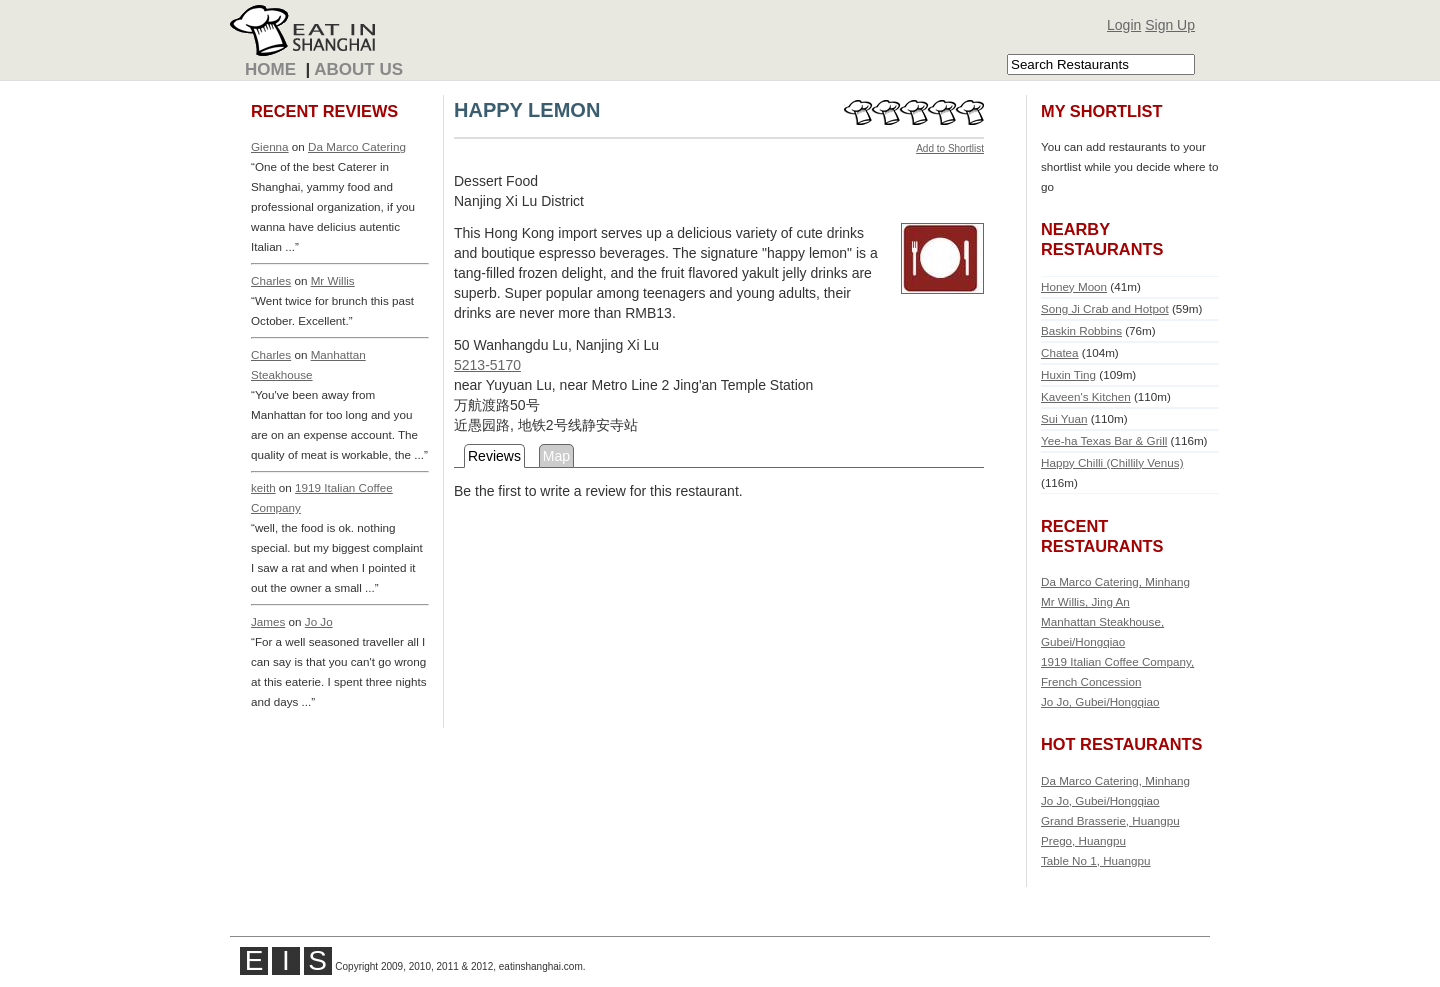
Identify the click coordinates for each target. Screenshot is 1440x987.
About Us (358, 69)
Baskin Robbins (1081, 330)
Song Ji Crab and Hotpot (1105, 308)
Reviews (494, 456)
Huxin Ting (1068, 374)
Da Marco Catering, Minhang (1115, 581)
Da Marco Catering (357, 146)
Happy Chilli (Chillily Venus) (1112, 462)
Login (1124, 25)
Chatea (1060, 352)
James (268, 621)
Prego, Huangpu (1083, 840)
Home (270, 69)
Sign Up (1170, 25)
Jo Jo (319, 621)
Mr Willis (333, 280)
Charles (271, 280)
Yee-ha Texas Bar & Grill (1104, 440)
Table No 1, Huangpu (1096, 860)
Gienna (270, 146)
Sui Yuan (1064, 418)
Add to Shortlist (950, 148)
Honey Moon (1074, 286)
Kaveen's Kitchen (1086, 396)
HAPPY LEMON (527, 110)
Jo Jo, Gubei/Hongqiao (1100, 701)
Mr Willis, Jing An (1085, 601)
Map (556, 456)
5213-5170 (487, 365)
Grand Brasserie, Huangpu (1110, 820)
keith (263, 487)
